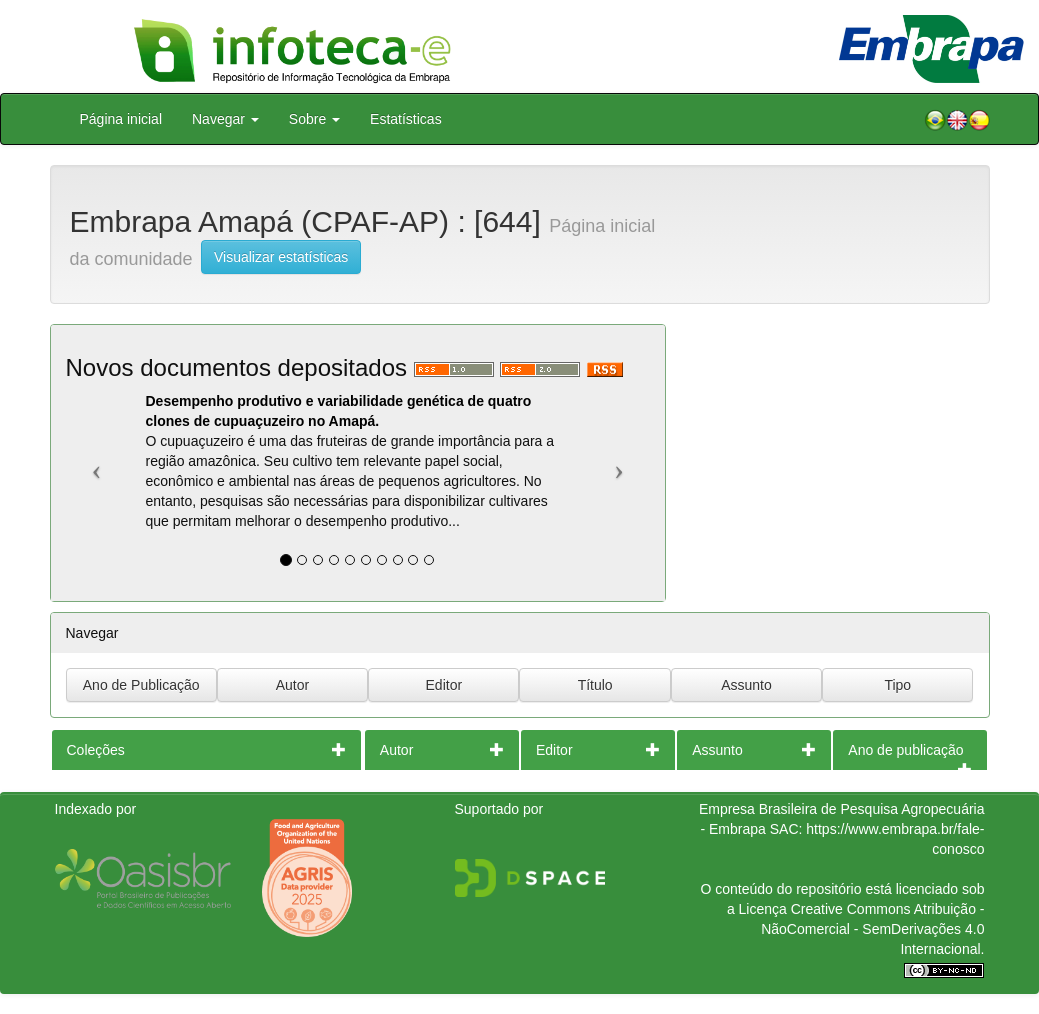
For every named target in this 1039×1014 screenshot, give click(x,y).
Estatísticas (406, 119)
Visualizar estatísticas (281, 257)
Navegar (225, 119)
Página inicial (121, 119)
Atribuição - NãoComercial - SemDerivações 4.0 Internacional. (872, 929)
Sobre (314, 119)
